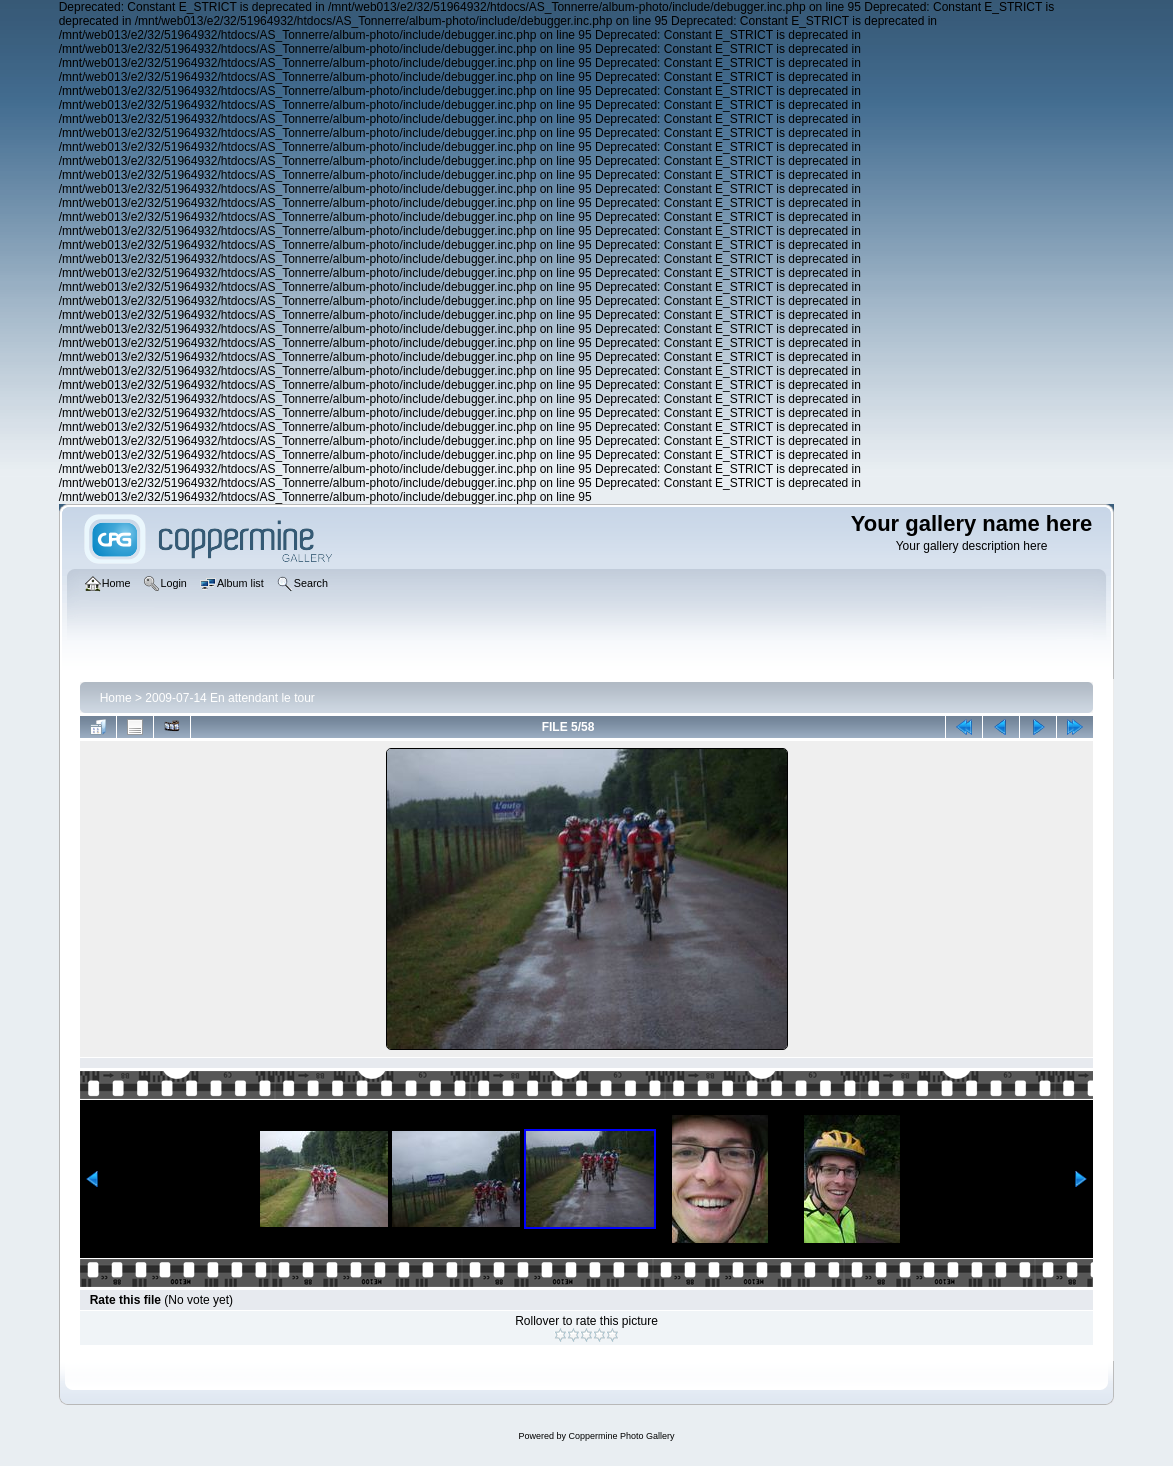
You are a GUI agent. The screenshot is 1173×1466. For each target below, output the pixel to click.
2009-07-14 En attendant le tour (229, 698)
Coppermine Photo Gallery (621, 1436)
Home (116, 698)
